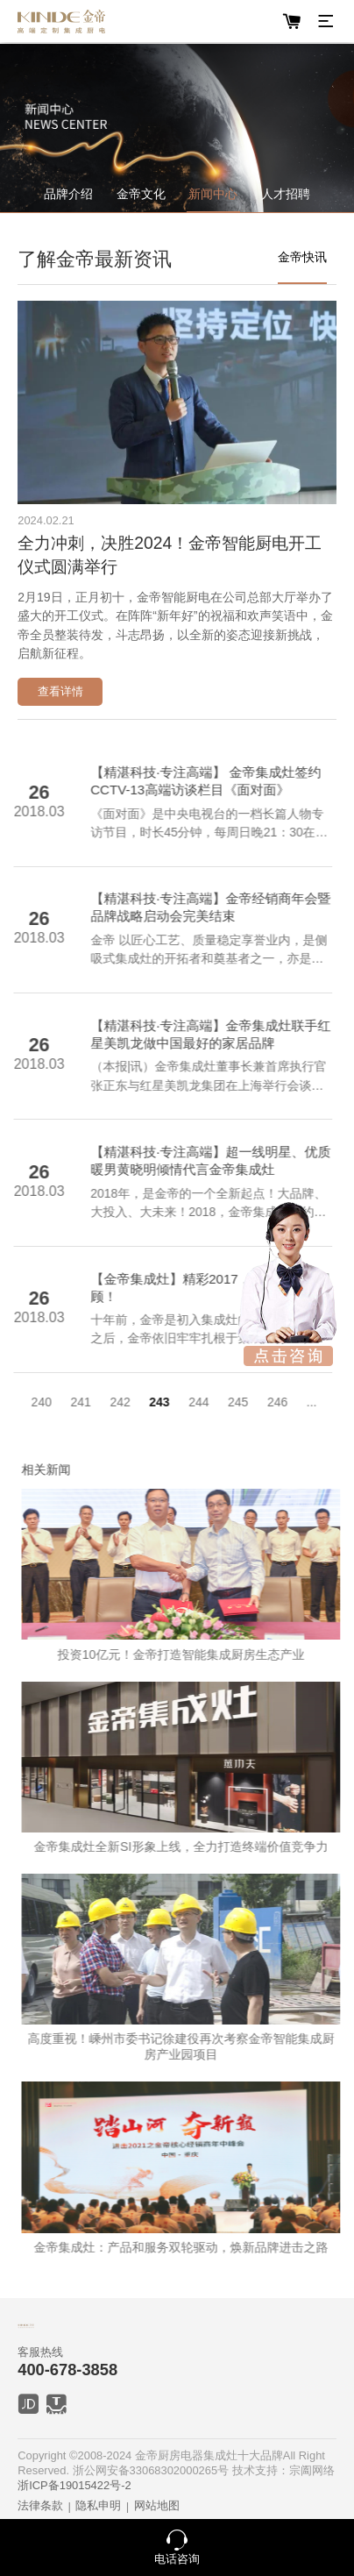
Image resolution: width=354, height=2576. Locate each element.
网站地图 (157, 2505)
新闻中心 (212, 194)
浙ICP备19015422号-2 (74, 2485)
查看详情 (60, 691)
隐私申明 (98, 2505)
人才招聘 (285, 194)
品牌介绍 (68, 194)
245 (221, 1402)
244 (182, 1402)
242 (103, 1402)
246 (261, 1402)
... (295, 1402)
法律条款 (40, 2505)
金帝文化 (141, 194)
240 (24, 1402)
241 (63, 1402)
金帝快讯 (302, 257)
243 (142, 1402)
